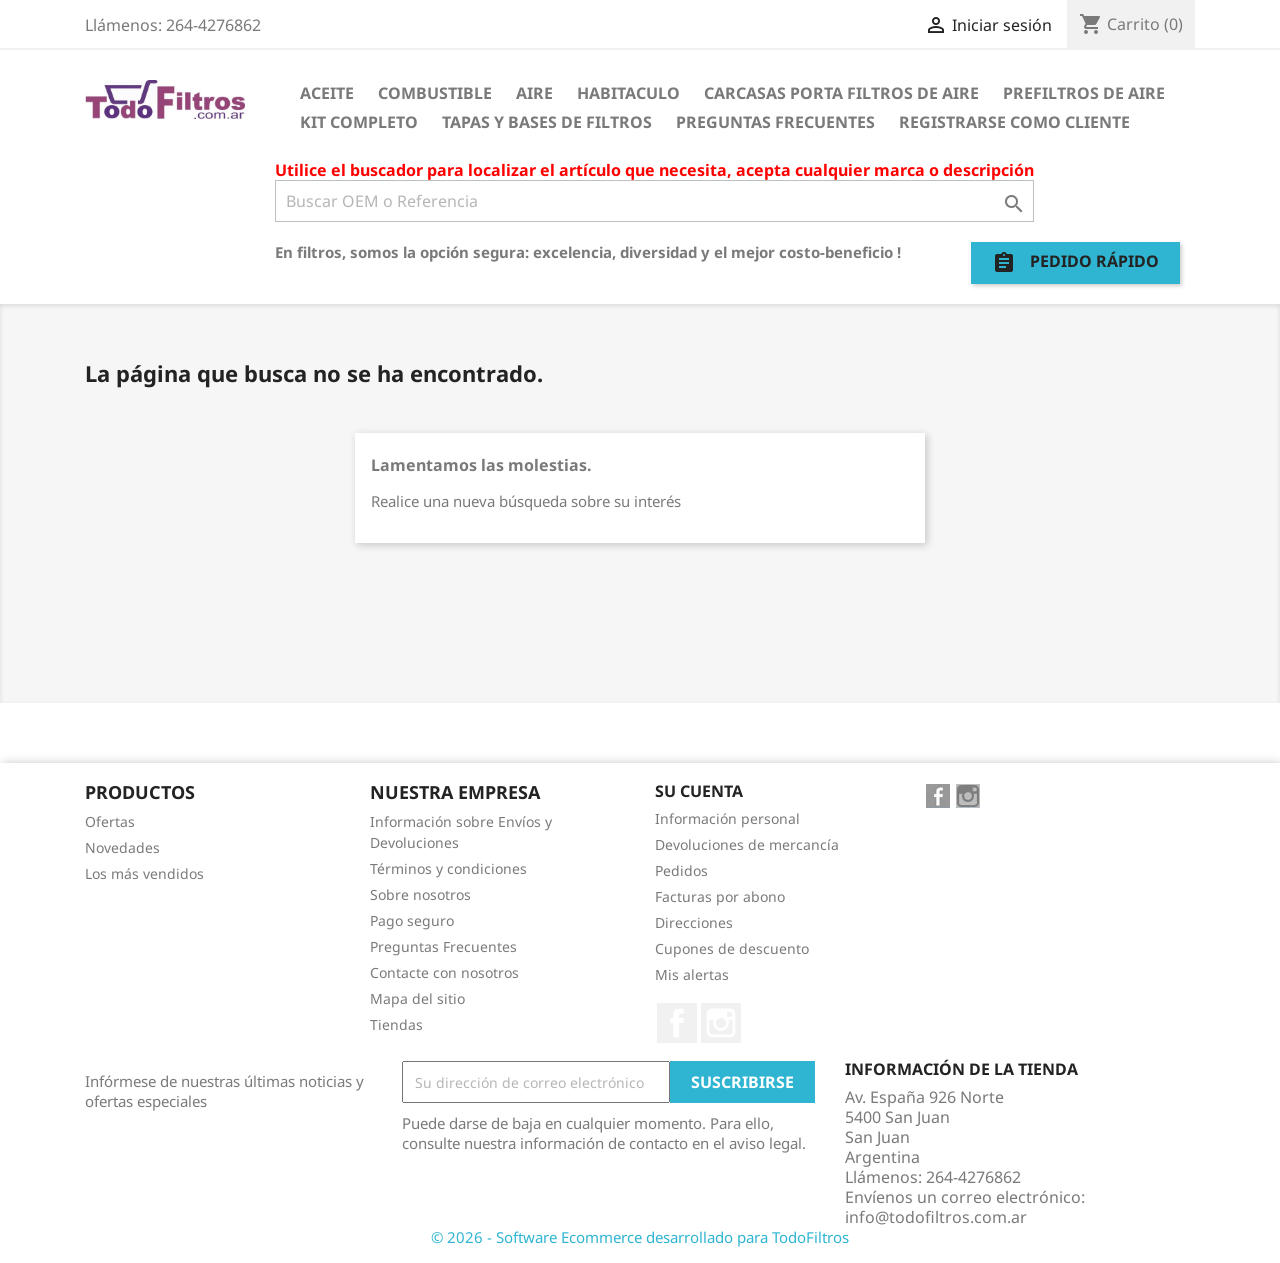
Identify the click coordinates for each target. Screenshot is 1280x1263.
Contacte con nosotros (444, 972)
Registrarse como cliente (1014, 122)
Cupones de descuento (732, 948)
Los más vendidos (144, 873)
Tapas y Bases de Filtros (547, 122)
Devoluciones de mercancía (747, 844)
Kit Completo (359, 122)
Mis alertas (692, 974)
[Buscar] (654, 201)
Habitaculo (628, 93)
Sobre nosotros (420, 894)
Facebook (677, 1023)
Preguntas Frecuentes (775, 122)
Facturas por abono (720, 896)
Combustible (435, 93)
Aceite (327, 93)
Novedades (122, 847)
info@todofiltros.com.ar (936, 1217)
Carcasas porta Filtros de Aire (841, 93)
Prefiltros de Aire (1084, 93)
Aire (534, 93)
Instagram (721, 1023)
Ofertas (110, 821)
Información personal (727, 818)
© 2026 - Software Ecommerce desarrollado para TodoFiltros (640, 1237)
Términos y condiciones (448, 868)
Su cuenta (699, 791)
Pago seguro (412, 920)
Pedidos (681, 870)
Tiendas (396, 1024)
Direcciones (694, 922)
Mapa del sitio (417, 998)
